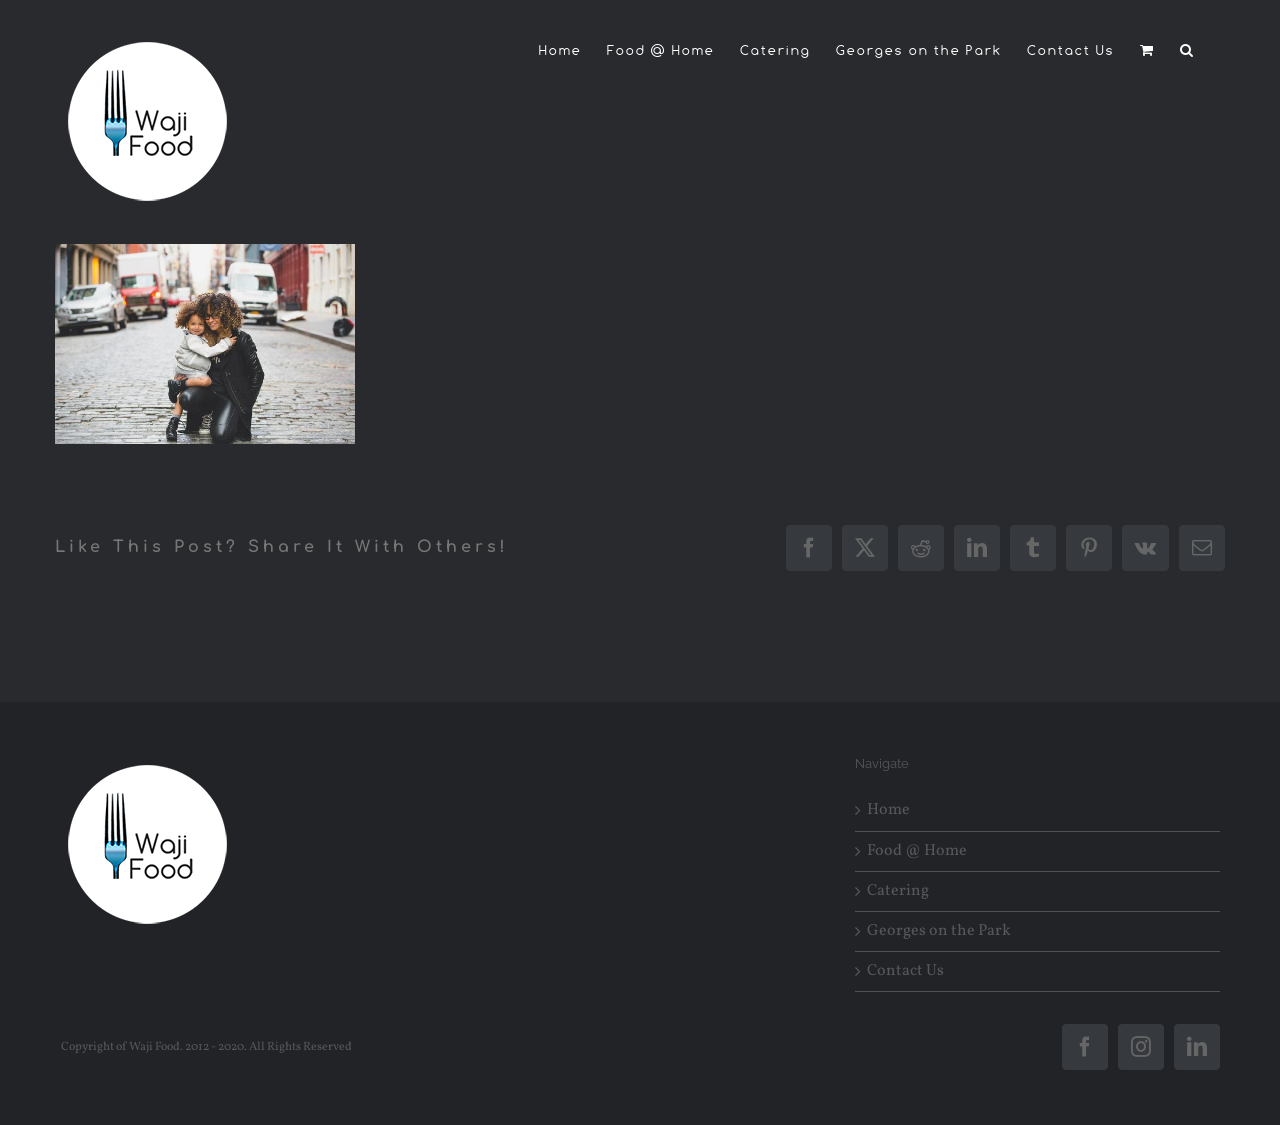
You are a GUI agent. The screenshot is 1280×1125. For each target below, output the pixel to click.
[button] (1187, 50)
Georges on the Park (939, 931)
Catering (898, 891)
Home (888, 810)
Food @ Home (917, 851)
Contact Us (905, 971)
